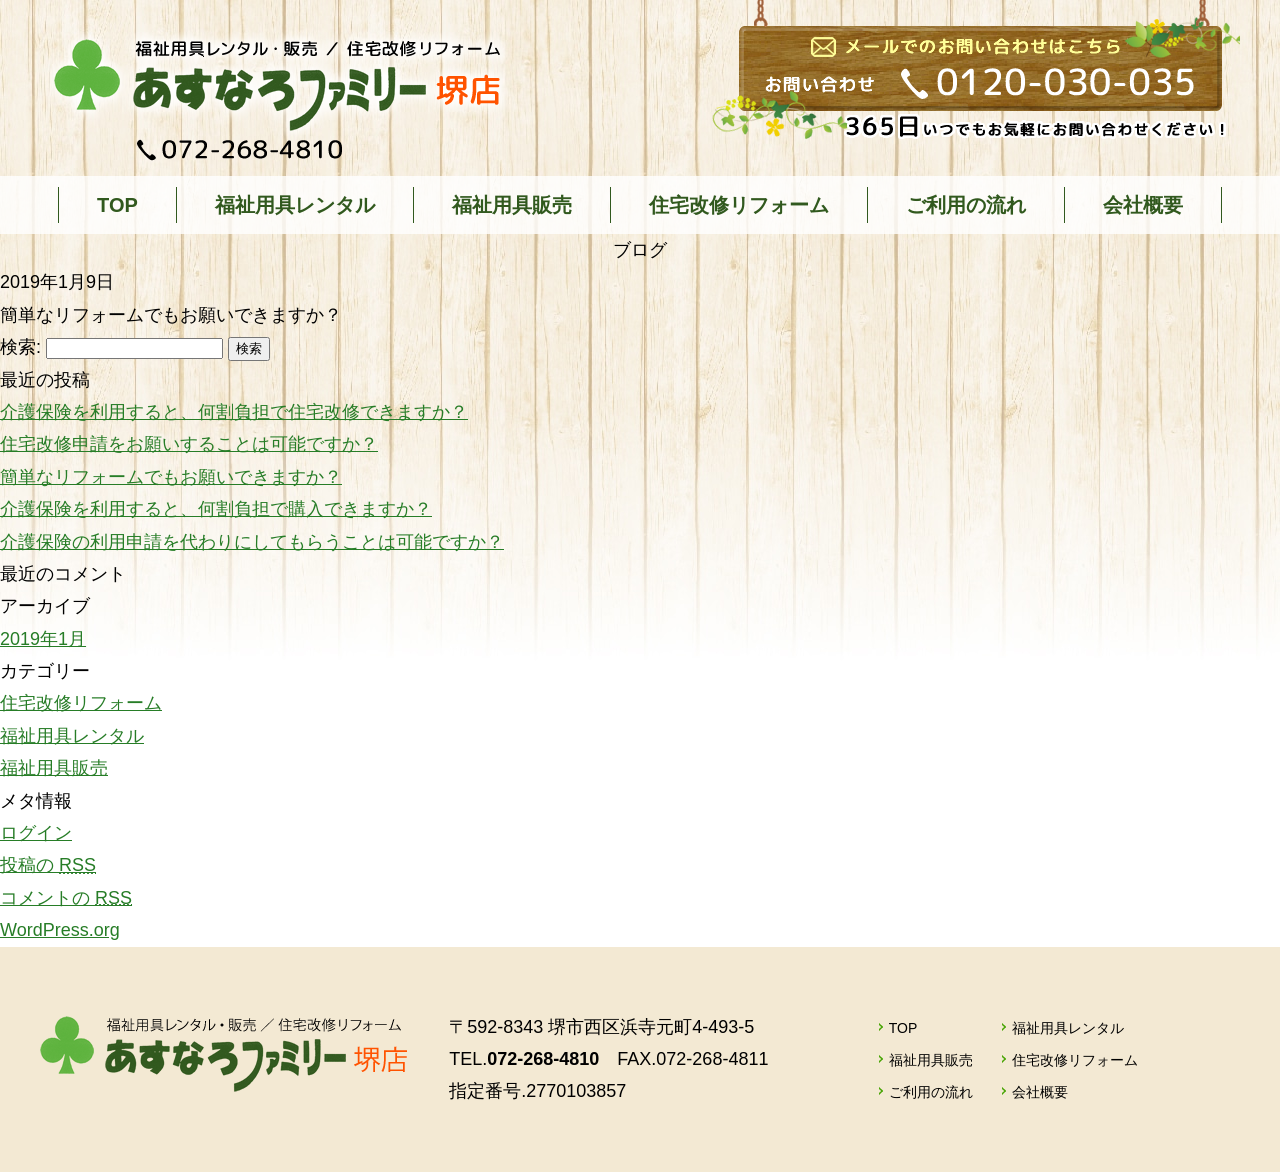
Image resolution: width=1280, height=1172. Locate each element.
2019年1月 (43, 639)
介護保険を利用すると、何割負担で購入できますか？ (216, 509)
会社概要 (1143, 205)
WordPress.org (60, 930)
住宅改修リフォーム (739, 205)
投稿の (48, 865)
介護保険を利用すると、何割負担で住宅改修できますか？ (234, 412)
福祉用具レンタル (295, 205)
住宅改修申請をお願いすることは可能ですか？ (189, 444)
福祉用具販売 (512, 205)
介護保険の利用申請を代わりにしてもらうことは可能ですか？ (252, 542)
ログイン (36, 833)
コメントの (66, 898)
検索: (20, 347)
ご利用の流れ (966, 205)
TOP (117, 205)
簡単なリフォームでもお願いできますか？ (171, 477)
